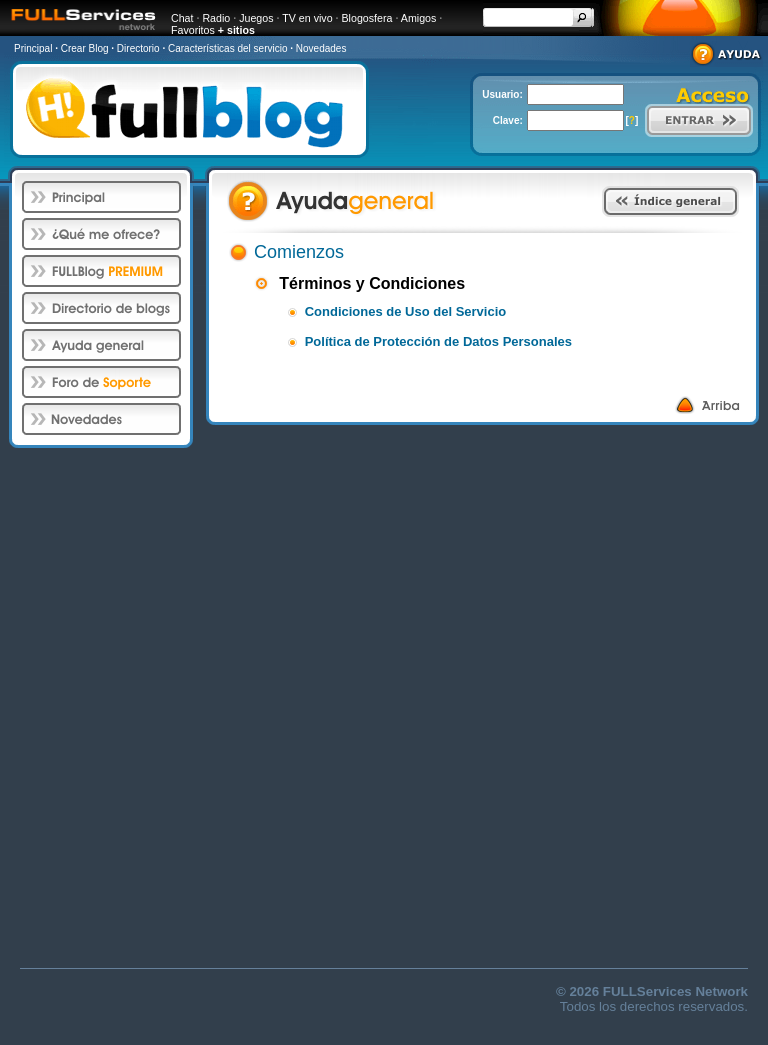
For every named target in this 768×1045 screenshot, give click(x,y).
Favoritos (193, 30)
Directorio (138, 48)
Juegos (256, 18)
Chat (182, 18)
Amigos (419, 18)
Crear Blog (85, 48)
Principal (33, 48)
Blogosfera (367, 18)
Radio (216, 18)
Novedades (321, 48)
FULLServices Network (675, 991)
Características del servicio (227, 48)
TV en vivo (307, 18)
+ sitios (236, 30)
